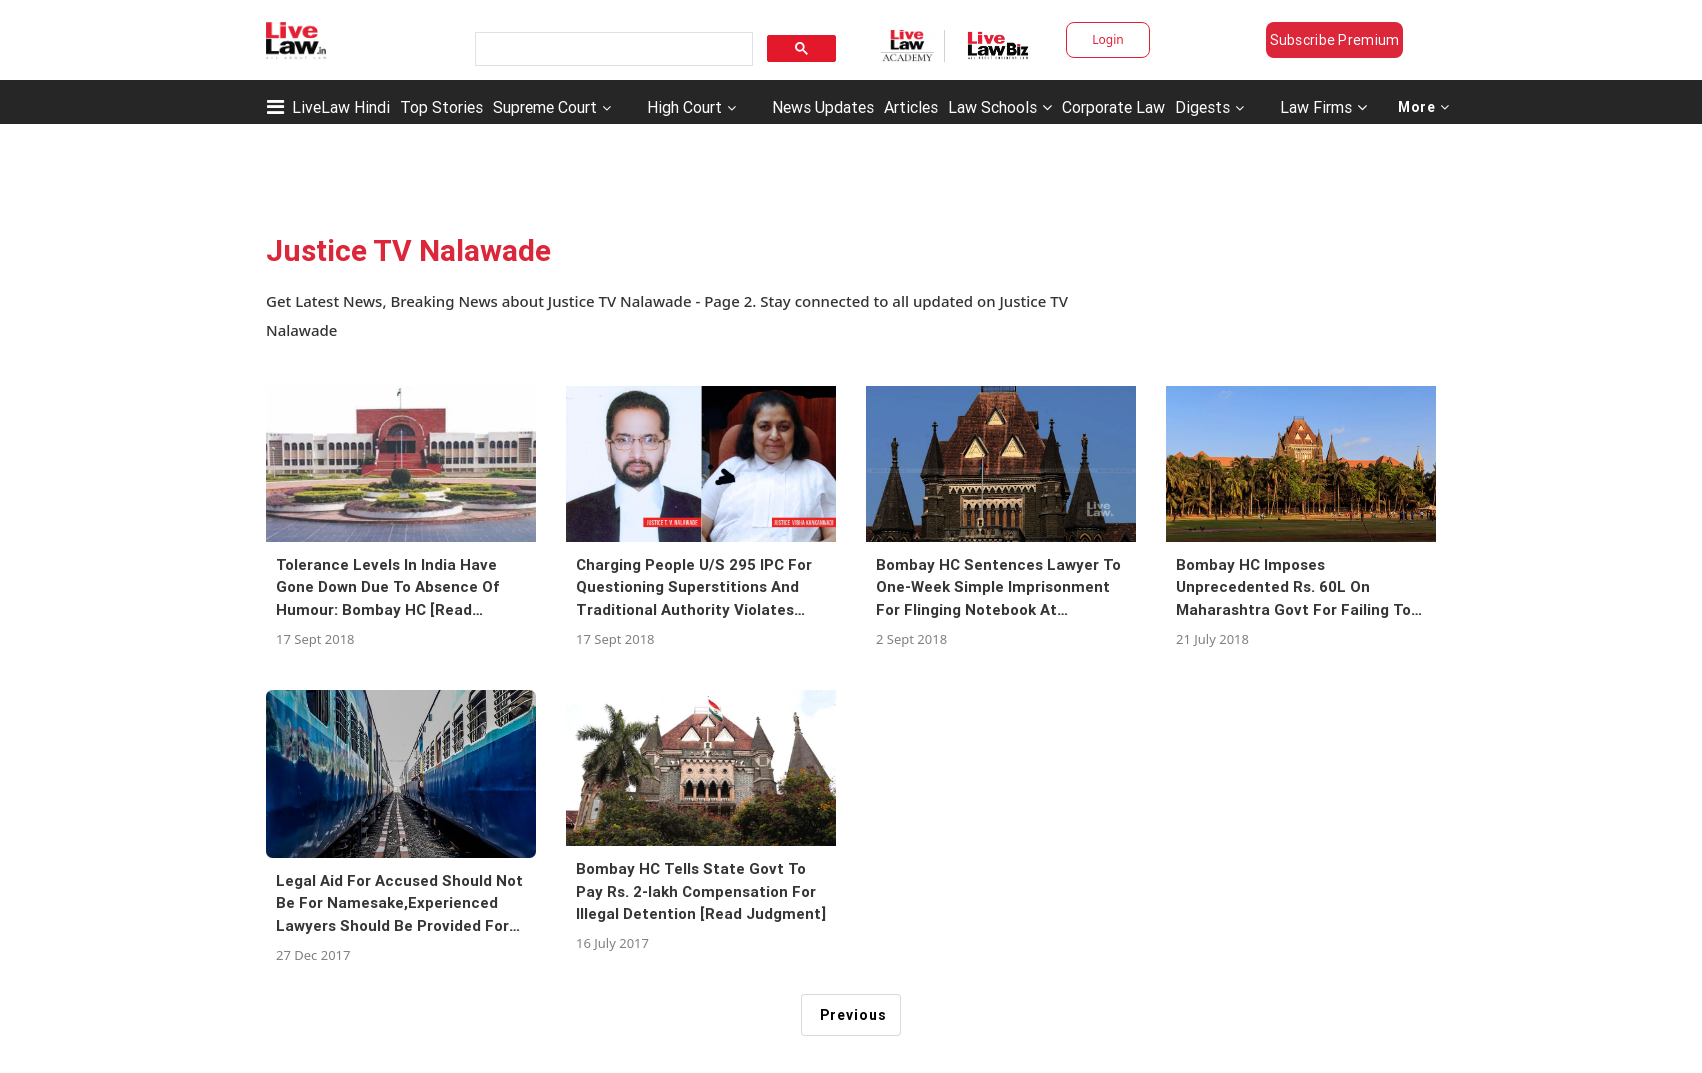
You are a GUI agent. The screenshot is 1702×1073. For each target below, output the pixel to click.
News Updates (823, 107)
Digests (1202, 107)
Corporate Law (1113, 107)
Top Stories (441, 107)
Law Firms (1323, 107)
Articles (911, 107)
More (1424, 107)
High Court (684, 107)
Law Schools (1000, 107)
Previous (853, 1015)
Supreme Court (545, 107)
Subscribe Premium (1335, 40)
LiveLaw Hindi (341, 107)
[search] (612, 49)
